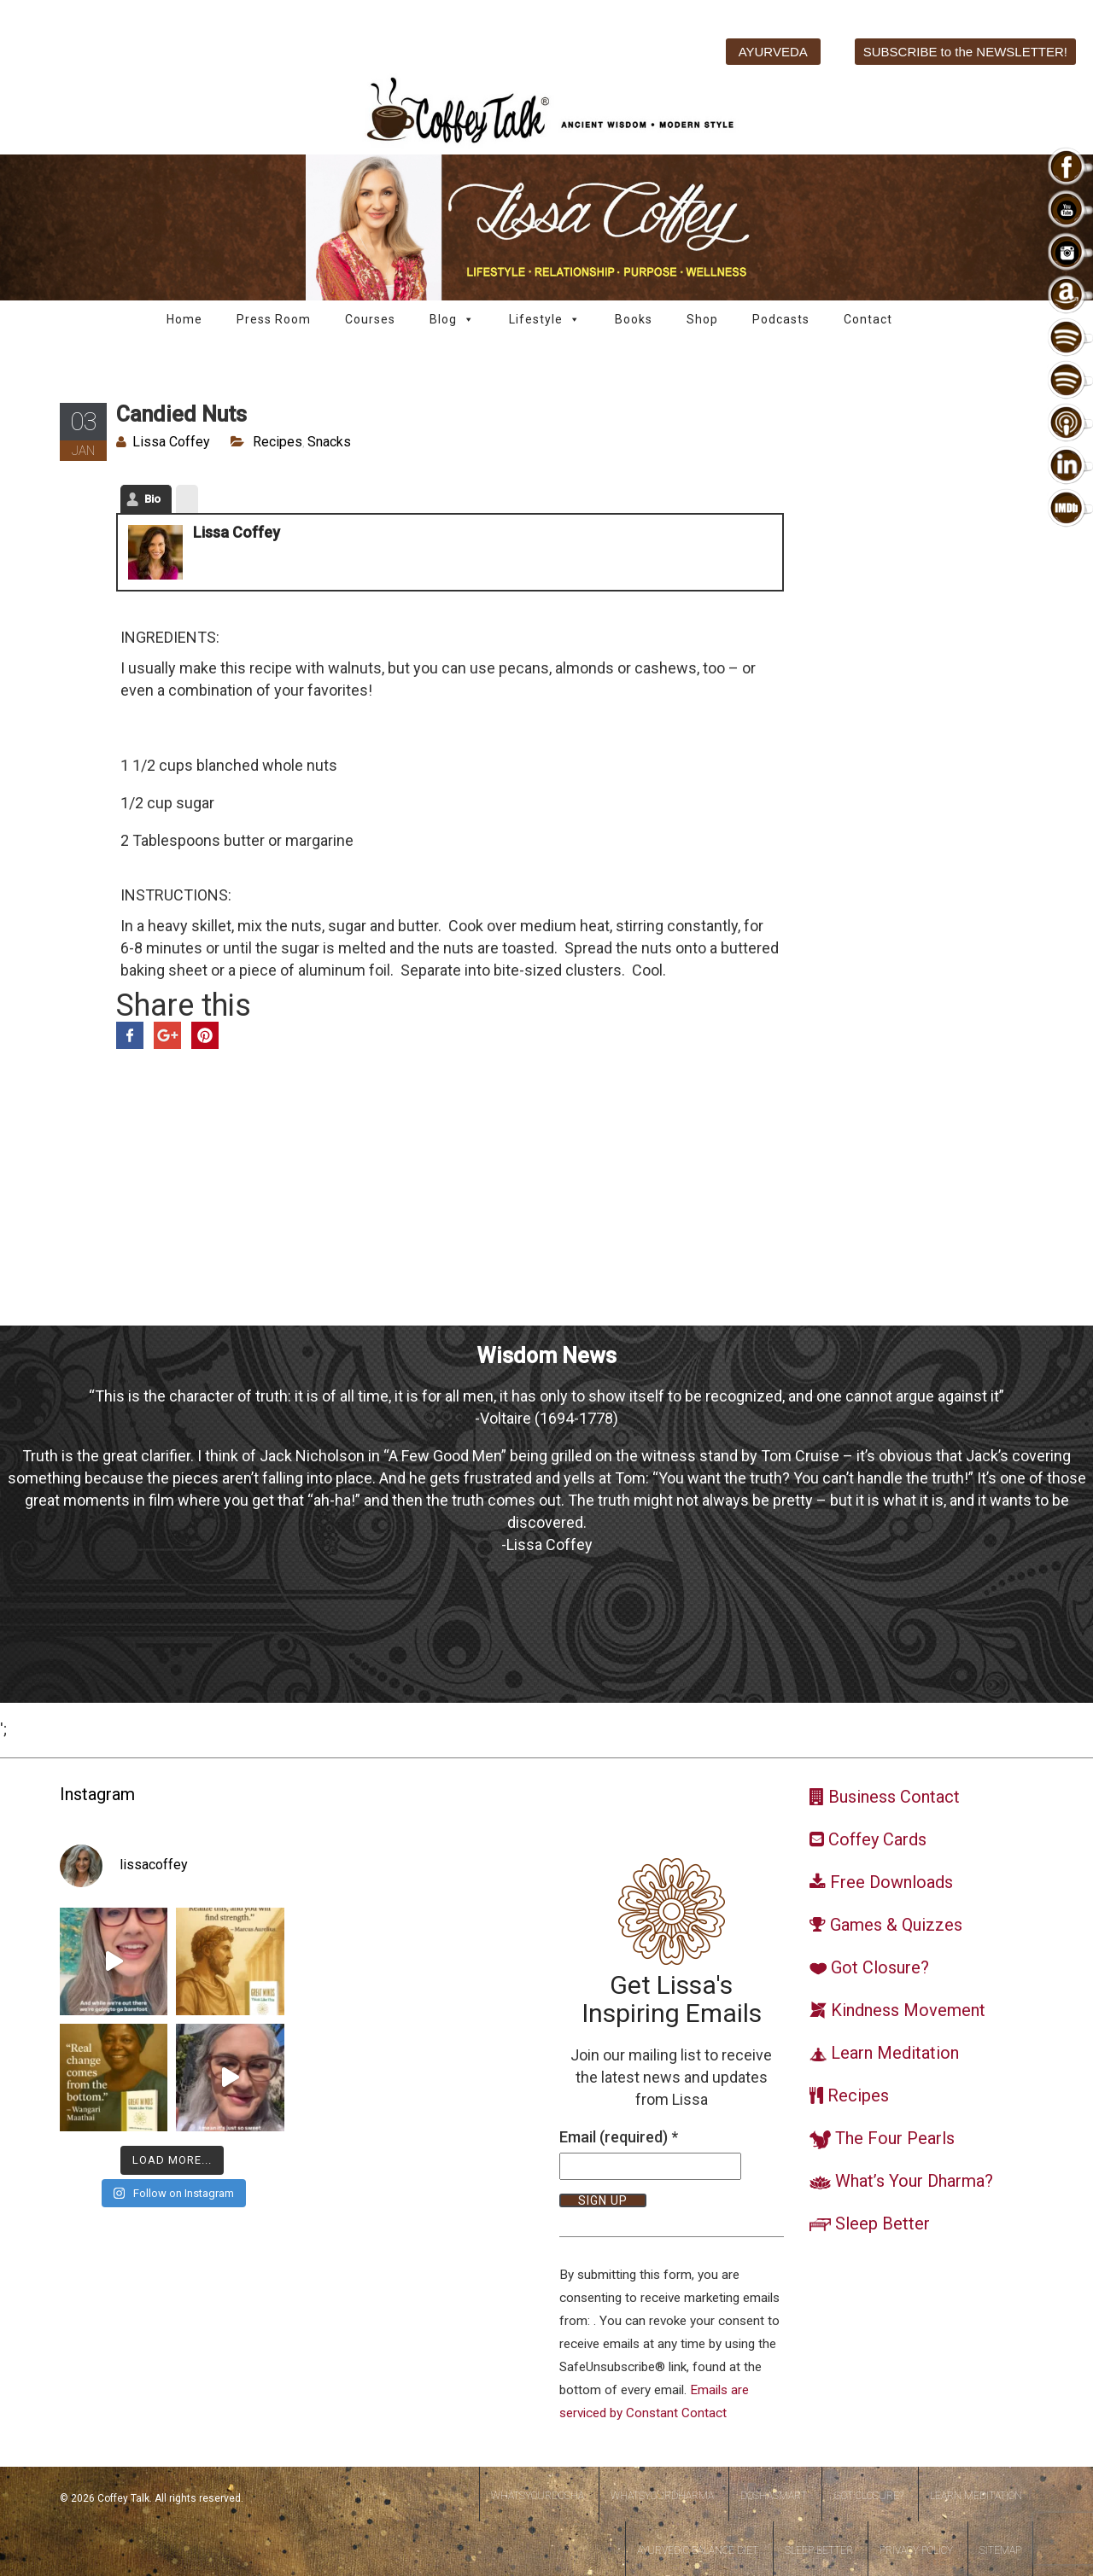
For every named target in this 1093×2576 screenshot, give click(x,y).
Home (184, 319)
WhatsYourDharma (662, 2496)
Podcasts (781, 319)
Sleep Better (819, 2550)
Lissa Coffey (171, 442)
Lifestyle (545, 319)
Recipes (277, 442)
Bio (152, 498)
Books (633, 319)
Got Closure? (868, 2496)
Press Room (274, 319)
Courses (370, 319)
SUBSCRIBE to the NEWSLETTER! (965, 51)
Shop (702, 319)
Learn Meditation (976, 2496)
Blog (452, 319)
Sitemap (1000, 2550)
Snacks (329, 442)
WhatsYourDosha (537, 2496)
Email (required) (618, 2137)
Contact (868, 319)
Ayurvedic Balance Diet (697, 2550)
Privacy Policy (916, 2550)
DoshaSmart (773, 2496)
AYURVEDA (773, 51)
